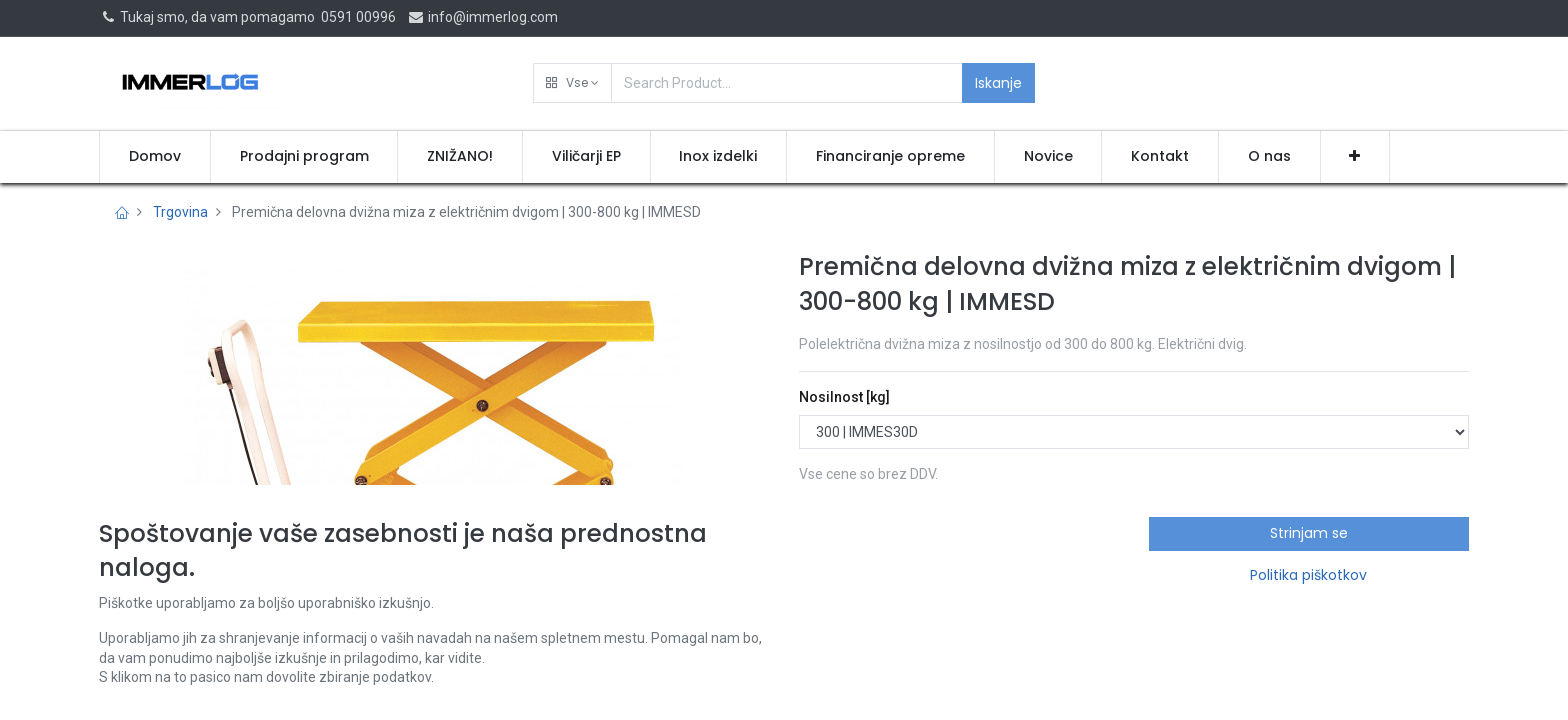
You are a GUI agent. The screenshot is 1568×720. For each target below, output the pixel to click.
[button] (572, 83)
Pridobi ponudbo (886, 558)
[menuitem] (155, 157)
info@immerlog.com (482, 17)
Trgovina (180, 212)
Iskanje (998, 83)
